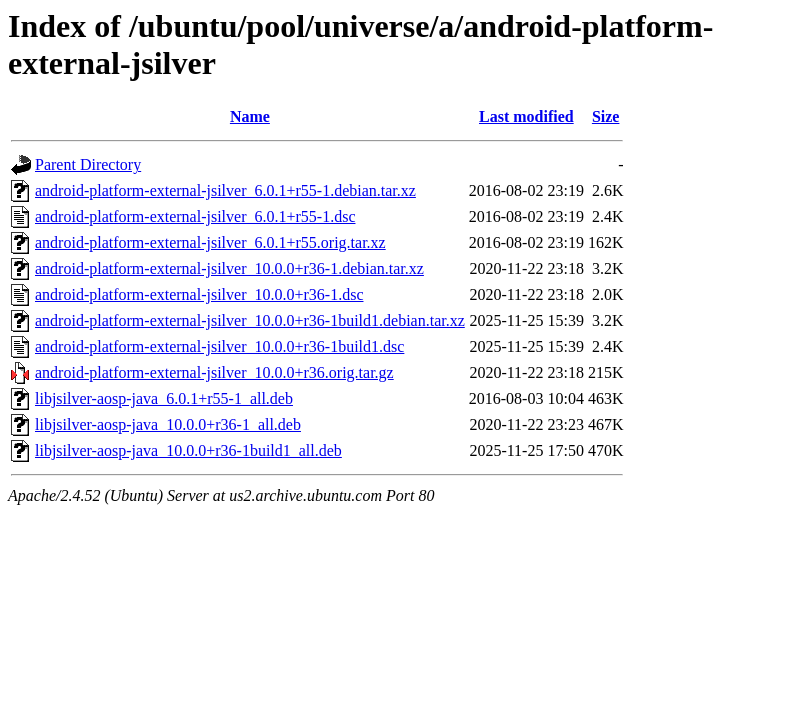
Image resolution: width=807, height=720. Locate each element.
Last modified (526, 116)
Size (606, 116)
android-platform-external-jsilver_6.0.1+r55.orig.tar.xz (210, 242)
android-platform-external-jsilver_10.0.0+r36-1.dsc (199, 294)
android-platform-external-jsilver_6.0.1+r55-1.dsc (195, 216)
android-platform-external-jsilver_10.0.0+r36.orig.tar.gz (214, 372)
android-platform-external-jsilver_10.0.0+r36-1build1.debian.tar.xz (250, 320)
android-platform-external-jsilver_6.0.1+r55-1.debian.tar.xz (225, 190)
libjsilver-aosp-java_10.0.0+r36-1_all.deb (168, 424)
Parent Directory (88, 164)
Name (250, 116)
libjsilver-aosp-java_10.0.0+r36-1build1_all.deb (188, 450)
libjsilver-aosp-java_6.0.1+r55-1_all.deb (164, 398)
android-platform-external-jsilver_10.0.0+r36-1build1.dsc (219, 346)
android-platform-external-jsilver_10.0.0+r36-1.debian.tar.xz (229, 268)
